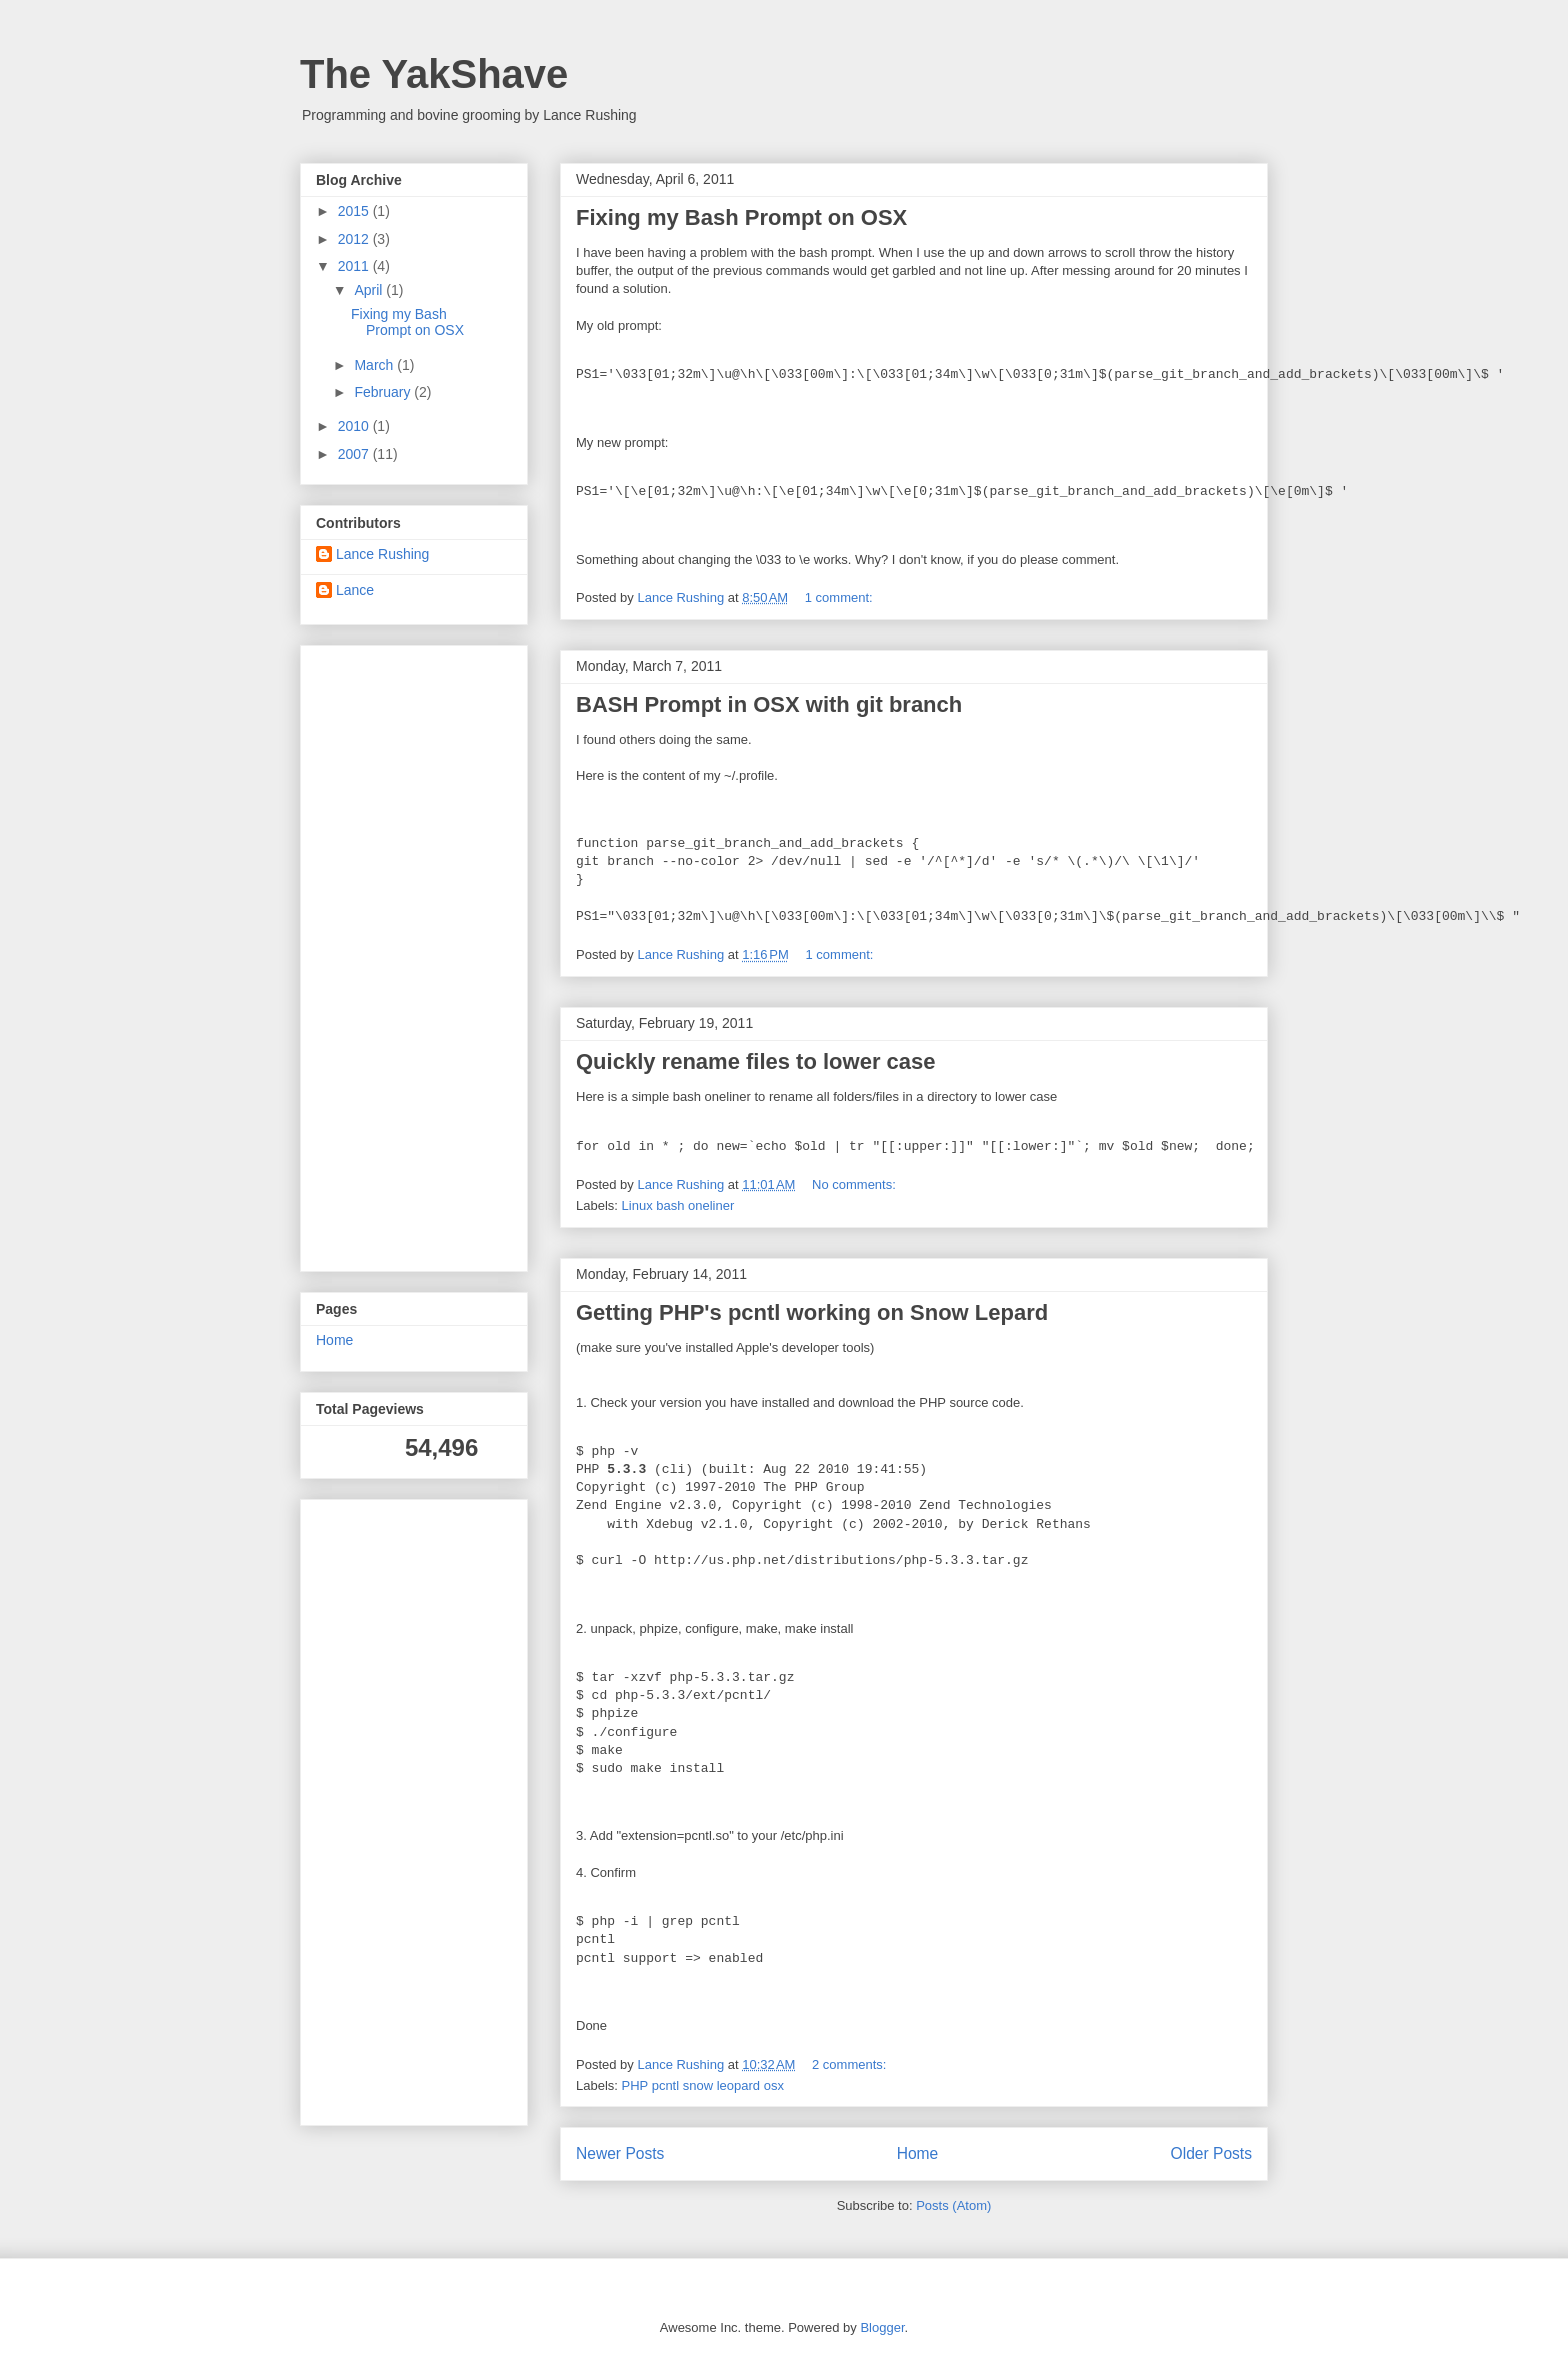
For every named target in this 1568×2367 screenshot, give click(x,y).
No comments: (855, 1184)
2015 (355, 211)
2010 (355, 426)
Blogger (882, 2327)
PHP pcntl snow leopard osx (703, 2085)
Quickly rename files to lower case (756, 1061)
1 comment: (841, 597)
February (384, 392)
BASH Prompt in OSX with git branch (769, 704)
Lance (355, 590)
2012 (355, 239)
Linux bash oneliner (678, 1205)
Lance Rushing (382, 554)
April (370, 290)
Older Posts (1211, 2153)
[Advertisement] (376, 953)
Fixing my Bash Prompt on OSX (741, 217)
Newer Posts (620, 2153)
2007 (355, 454)
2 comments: (851, 2064)
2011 (355, 266)
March (375, 365)
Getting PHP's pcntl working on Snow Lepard (812, 1312)
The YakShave (434, 74)
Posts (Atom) (953, 2205)
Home (918, 2153)
